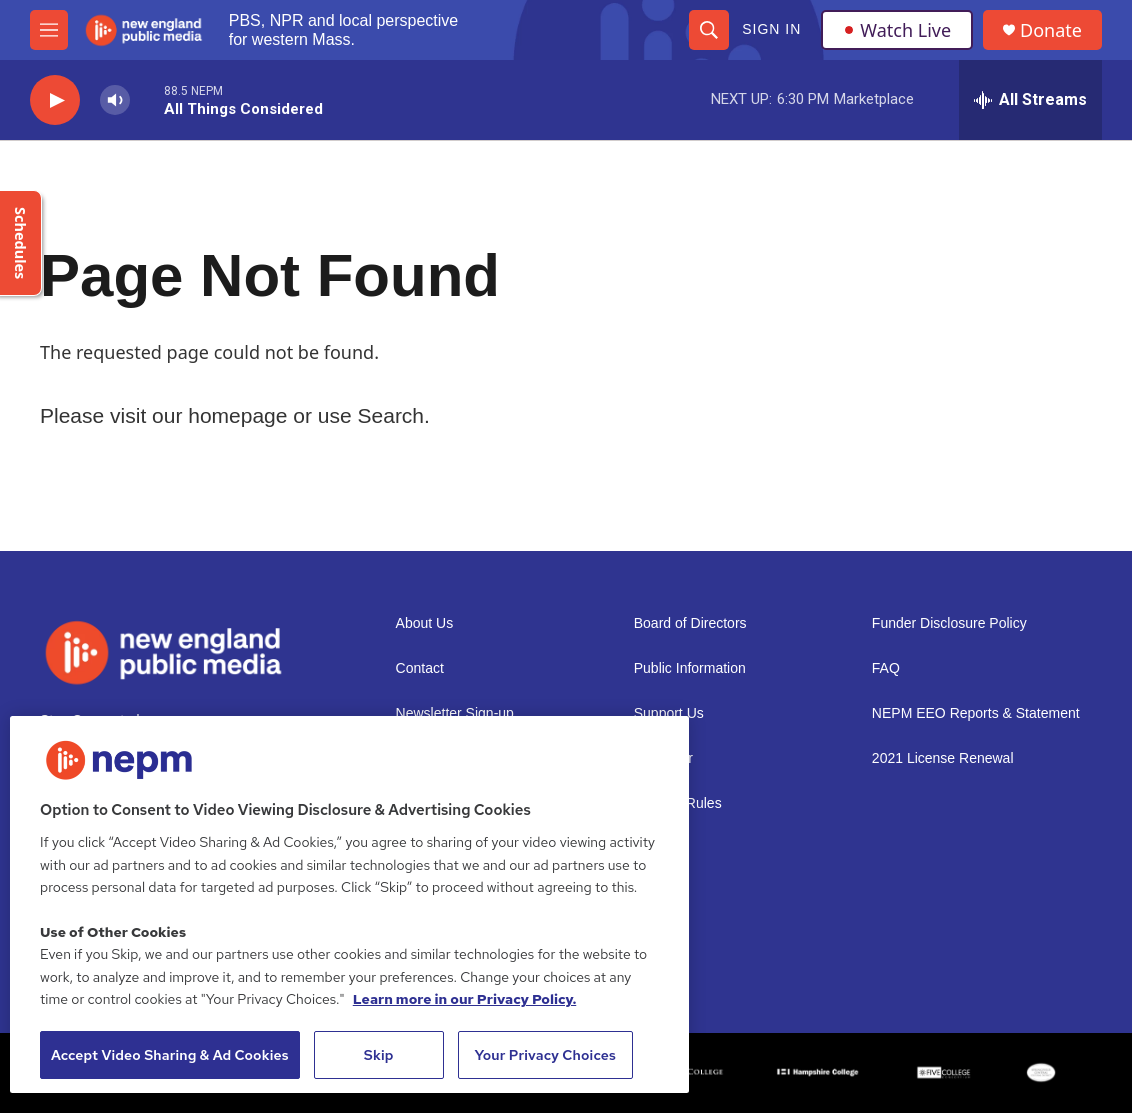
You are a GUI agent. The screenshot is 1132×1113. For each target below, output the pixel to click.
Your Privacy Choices (545, 1055)
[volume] (115, 100)
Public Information (690, 668)
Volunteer (663, 758)
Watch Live (897, 30)
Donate (1051, 30)
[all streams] (1030, 100)
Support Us (669, 713)
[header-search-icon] (709, 30)
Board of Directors (690, 623)
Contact (420, 668)
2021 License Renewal (943, 758)
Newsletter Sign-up (455, 713)
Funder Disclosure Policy (949, 623)
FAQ (886, 668)
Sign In (771, 29)
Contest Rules (678, 803)
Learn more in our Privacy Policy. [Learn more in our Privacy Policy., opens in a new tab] (465, 999)
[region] (349, 904)
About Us (425, 623)
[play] (55, 100)
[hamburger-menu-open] (49, 30)
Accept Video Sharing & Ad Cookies (170, 1055)
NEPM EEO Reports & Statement (976, 713)
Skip (379, 1055)
